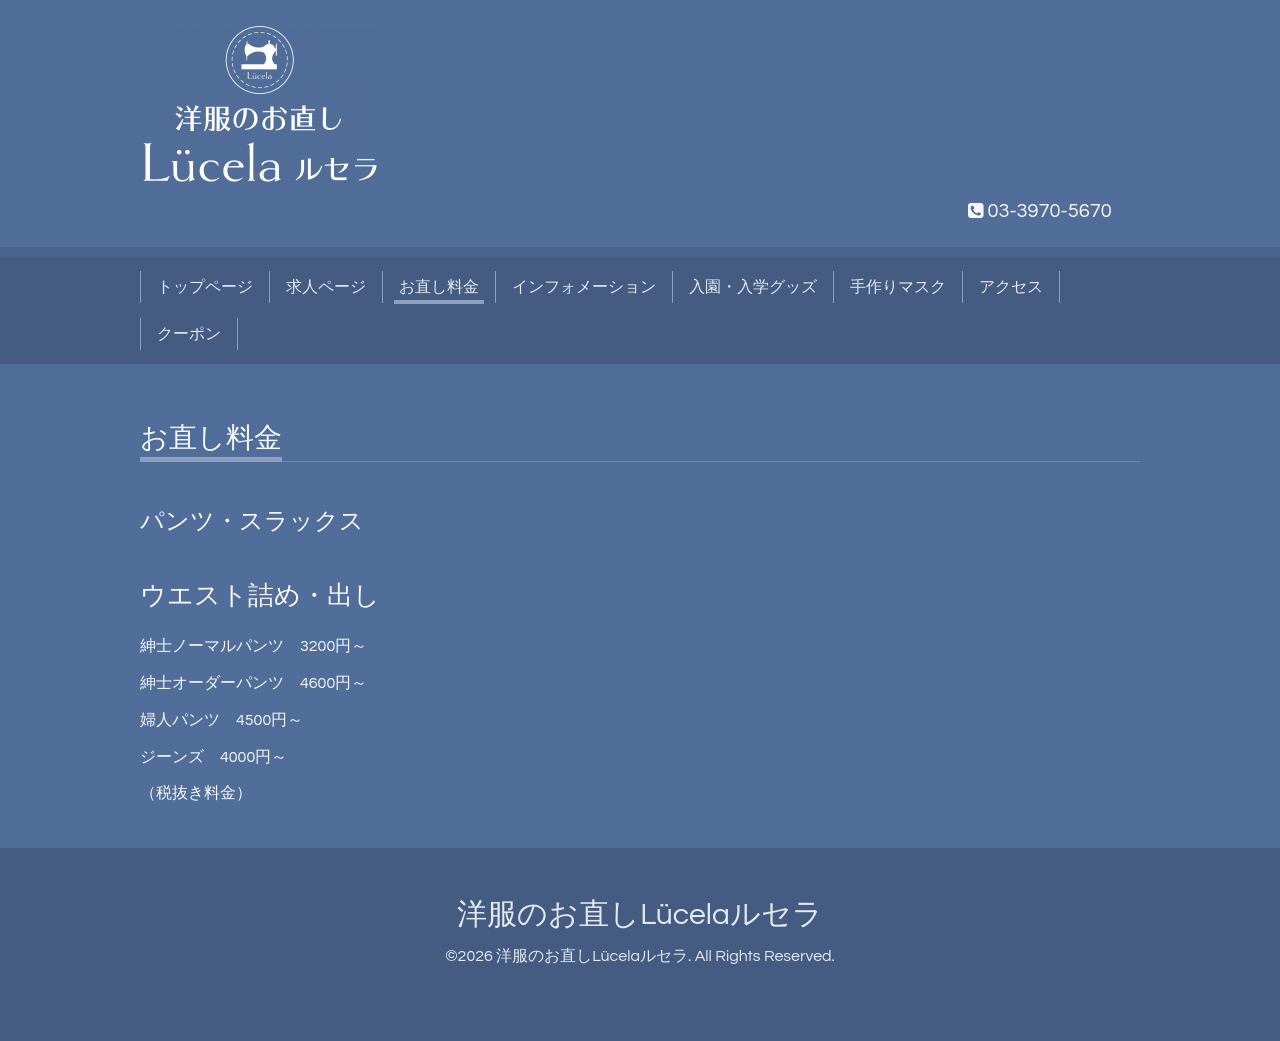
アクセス (1011, 287)
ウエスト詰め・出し (260, 596)
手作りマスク (898, 287)
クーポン (189, 334)
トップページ (205, 287)
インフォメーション (584, 287)
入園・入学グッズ (753, 287)
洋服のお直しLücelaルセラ (640, 914)
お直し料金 (439, 287)
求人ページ (326, 287)
